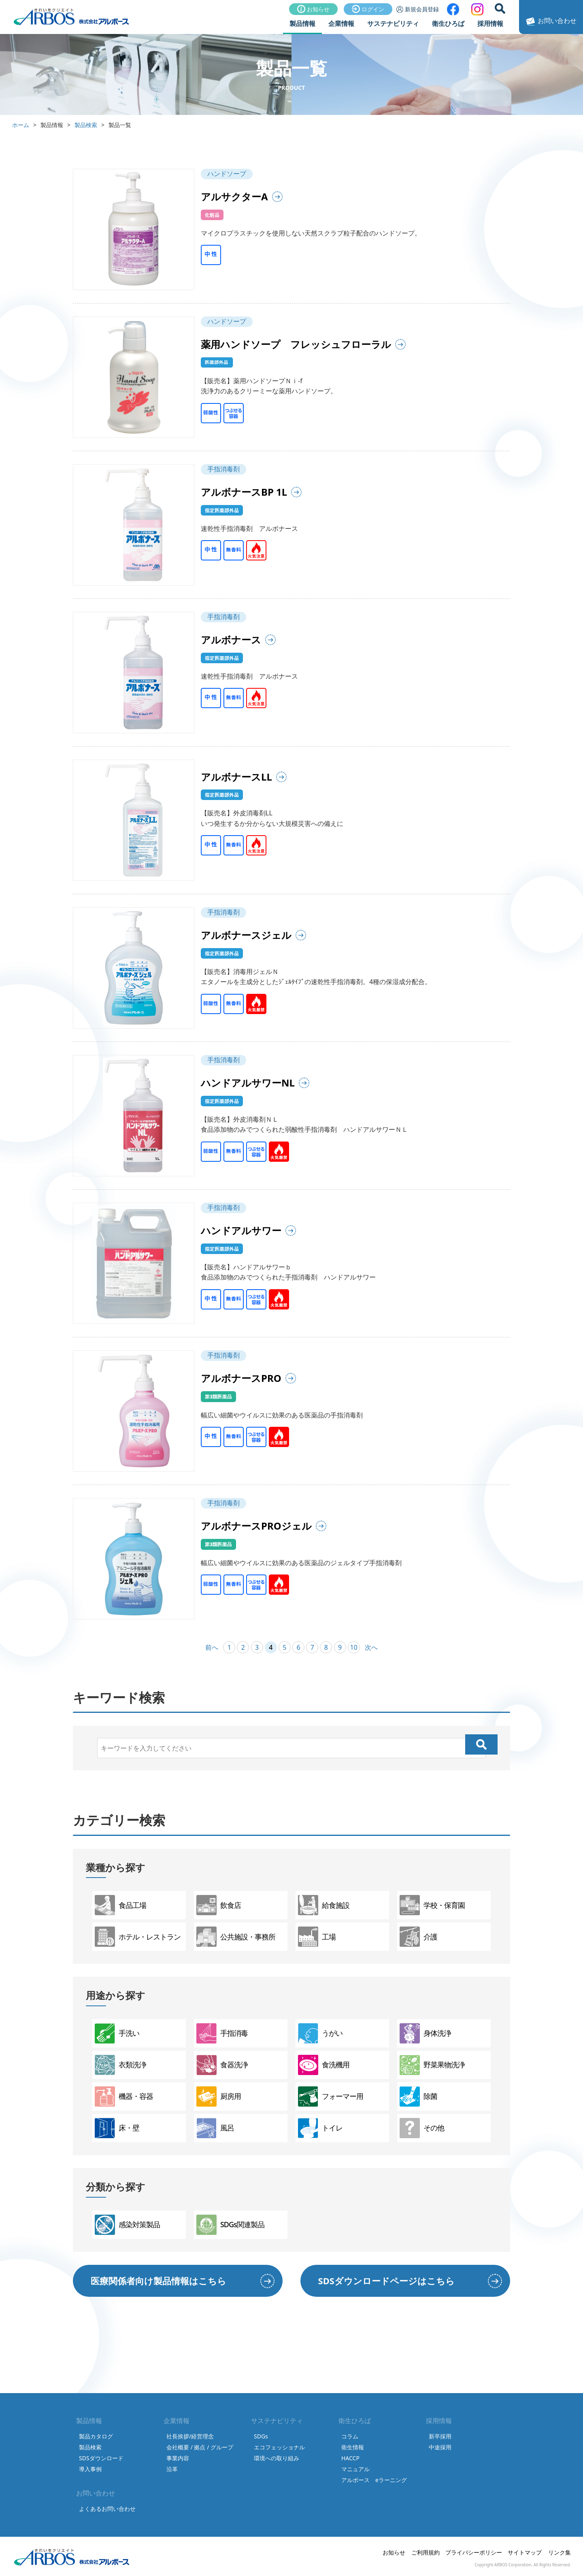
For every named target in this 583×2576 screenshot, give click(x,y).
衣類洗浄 (120, 2065)
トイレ (320, 2128)
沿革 (172, 2469)
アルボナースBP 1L (244, 492)
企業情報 (341, 23)
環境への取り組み (276, 2458)
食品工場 (120, 1905)
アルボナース (231, 639)
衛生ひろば (448, 23)
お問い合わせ (550, 21)
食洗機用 (323, 2065)
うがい (320, 2033)
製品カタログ (96, 2436)
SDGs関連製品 (230, 2225)
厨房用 (218, 2096)
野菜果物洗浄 (432, 2065)
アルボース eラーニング (374, 2480)
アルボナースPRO (241, 1378)
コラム (349, 2436)
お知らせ (313, 9)
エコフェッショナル (279, 2447)
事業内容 (177, 2458)
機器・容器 (124, 2096)
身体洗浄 (425, 2033)
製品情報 (302, 23)
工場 (317, 1937)
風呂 (215, 2128)
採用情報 (490, 23)
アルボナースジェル (246, 935)
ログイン (368, 9)
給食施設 (323, 1905)
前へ (211, 1647)
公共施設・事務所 (235, 1937)
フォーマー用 (330, 2096)
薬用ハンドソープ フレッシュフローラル (296, 344)
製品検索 (85, 125)
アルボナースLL (236, 776)
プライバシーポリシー (473, 2552)
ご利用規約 (425, 2552)
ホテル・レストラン (138, 1937)
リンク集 (559, 2552)
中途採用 (440, 2447)
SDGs (261, 2436)
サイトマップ (525, 2552)
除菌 (418, 2096)
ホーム (20, 125)
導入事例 (90, 2469)
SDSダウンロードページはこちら (386, 2281)
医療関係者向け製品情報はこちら (158, 2281)
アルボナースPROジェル (256, 1525)
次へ (371, 1647)
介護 (418, 1937)
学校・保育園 (432, 1905)
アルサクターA (234, 196)
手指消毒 (222, 2033)
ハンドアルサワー (241, 1230)
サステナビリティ (393, 23)
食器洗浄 (222, 2065)
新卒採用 (440, 2436)
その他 (422, 2128)
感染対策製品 (127, 2225)
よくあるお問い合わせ (107, 2508)
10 (353, 1647)
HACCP (350, 2458)
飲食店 (218, 1905)
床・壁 (117, 2128)
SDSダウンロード (101, 2458)
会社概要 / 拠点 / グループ (199, 2447)
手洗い (117, 2033)
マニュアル (355, 2469)
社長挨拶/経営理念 (190, 2436)
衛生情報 (352, 2447)
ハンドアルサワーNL (248, 1082)
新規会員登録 (417, 9)
